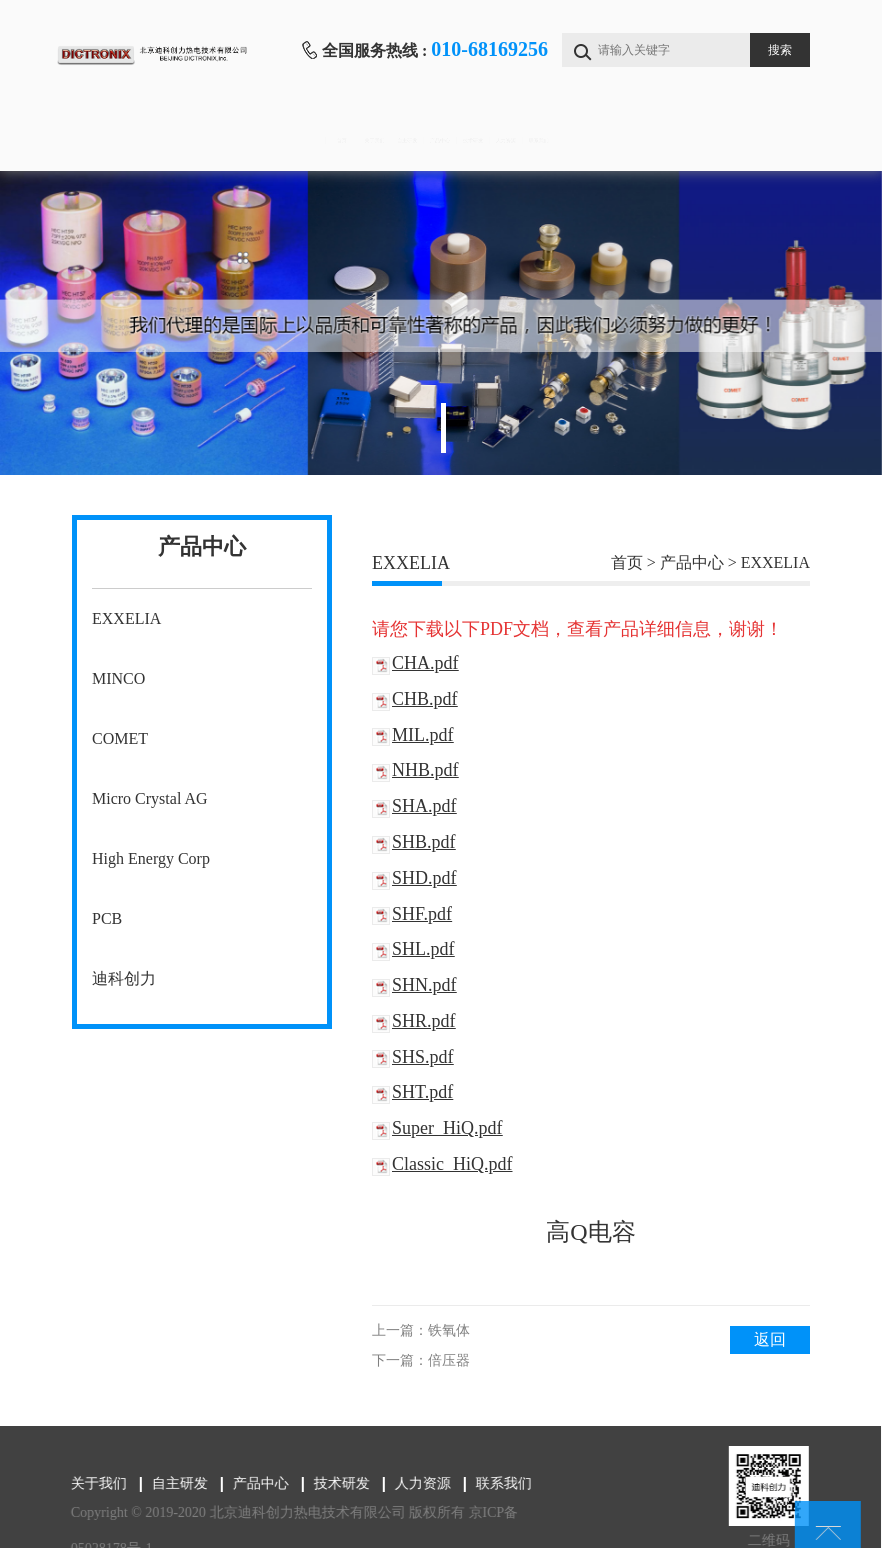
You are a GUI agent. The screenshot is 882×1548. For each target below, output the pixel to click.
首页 (127, 140)
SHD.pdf (424, 878)
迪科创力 (124, 978)
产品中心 (438, 140)
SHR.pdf (424, 1021)
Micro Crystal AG (150, 798)
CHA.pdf (425, 663)
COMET (120, 738)
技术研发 (541, 140)
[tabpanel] (441, 323)
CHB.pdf (425, 699)
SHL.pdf (423, 949)
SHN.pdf (424, 985)
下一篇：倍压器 (421, 1360)
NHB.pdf (425, 770)
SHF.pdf (422, 914)
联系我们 (749, 140)
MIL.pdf (423, 735)
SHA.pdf (424, 806)
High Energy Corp (151, 858)
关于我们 (230, 140)
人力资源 (645, 140)
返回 (770, 1339)
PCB (107, 918)
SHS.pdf (423, 1057)
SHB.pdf (424, 842)
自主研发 (334, 140)
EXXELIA (126, 618)
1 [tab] (443, 428)
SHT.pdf (422, 1092)
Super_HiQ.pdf (447, 1128)
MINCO (118, 678)
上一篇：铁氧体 (421, 1330)
